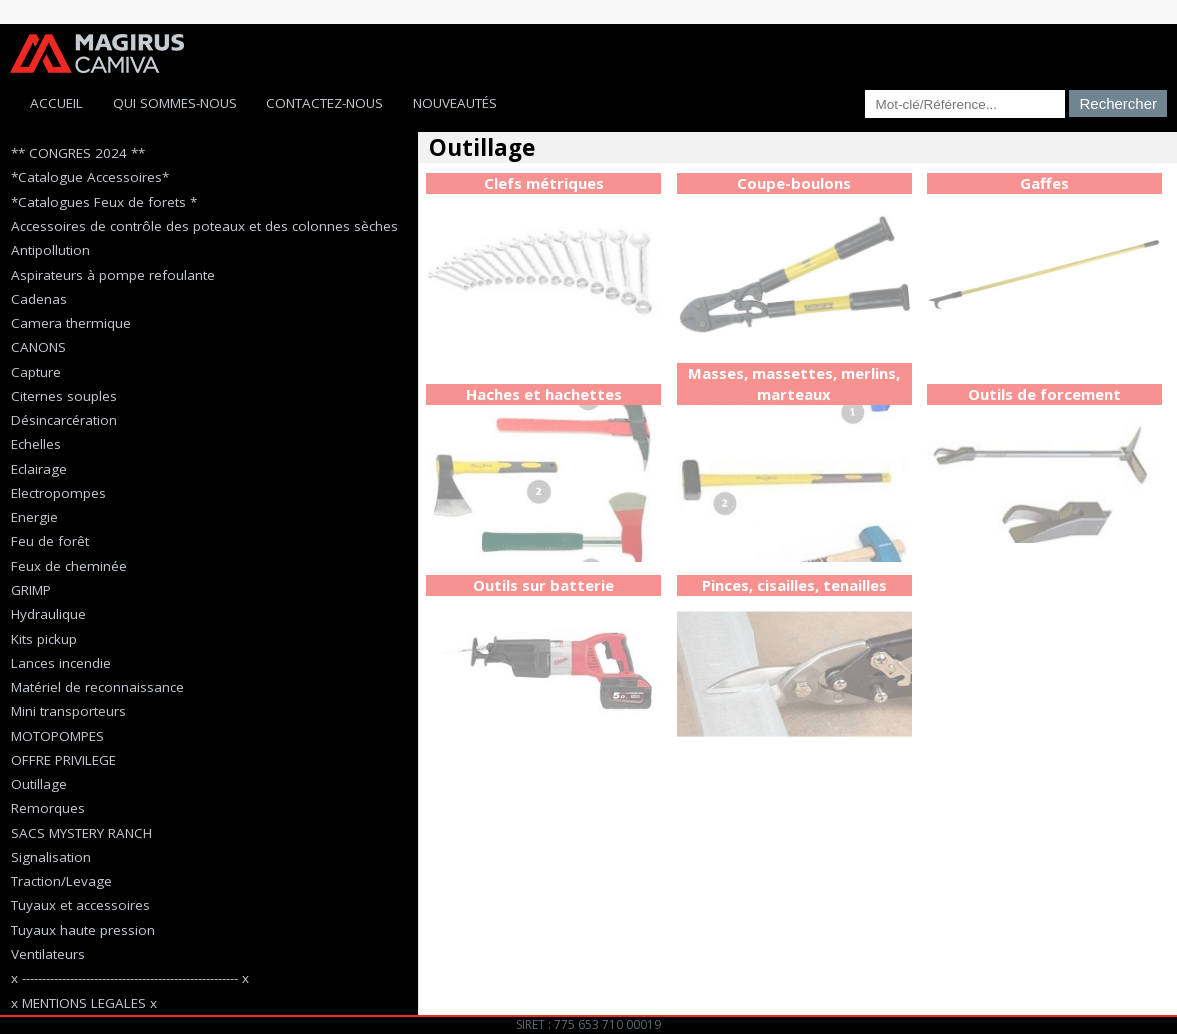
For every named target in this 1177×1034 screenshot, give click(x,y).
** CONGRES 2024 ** (78, 153)
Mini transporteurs (68, 711)
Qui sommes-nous (175, 103)
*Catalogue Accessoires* (90, 177)
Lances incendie (61, 663)
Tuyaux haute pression (83, 930)
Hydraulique (48, 614)
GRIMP (31, 590)
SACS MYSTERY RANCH (81, 833)
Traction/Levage (61, 881)
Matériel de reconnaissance (97, 687)
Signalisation (51, 857)
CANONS (38, 347)
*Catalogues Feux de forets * (104, 202)
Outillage (39, 784)
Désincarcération (64, 420)
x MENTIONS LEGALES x (84, 1003)
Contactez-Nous (324, 103)
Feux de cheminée (69, 566)
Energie (34, 517)
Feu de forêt (50, 541)
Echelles (36, 444)
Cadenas (39, 299)
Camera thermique (71, 323)
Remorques (48, 808)
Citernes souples (64, 396)
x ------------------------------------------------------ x (130, 978)
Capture (36, 372)
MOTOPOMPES (57, 736)
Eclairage (39, 469)
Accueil (56, 103)
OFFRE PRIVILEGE (63, 760)
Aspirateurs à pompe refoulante (113, 275)
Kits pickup (44, 639)
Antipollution (50, 250)
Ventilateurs (48, 954)
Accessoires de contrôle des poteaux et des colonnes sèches (204, 226)
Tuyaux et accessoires (80, 905)
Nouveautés (455, 103)
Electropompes (58, 493)
